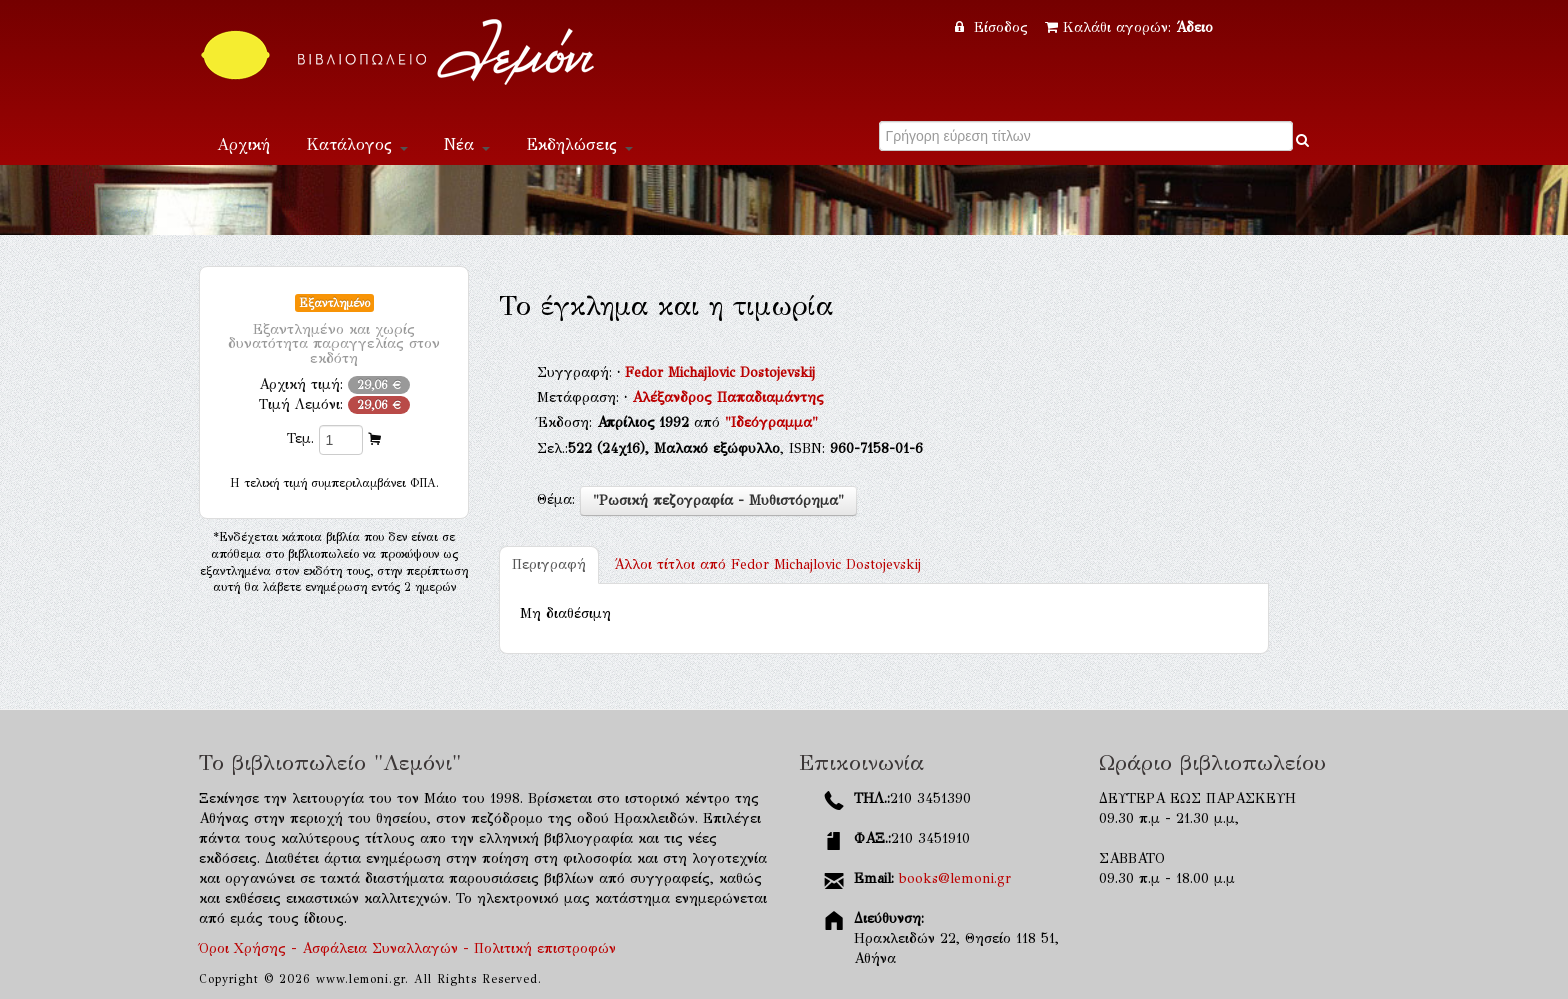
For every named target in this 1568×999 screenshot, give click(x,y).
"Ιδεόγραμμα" (771, 422)
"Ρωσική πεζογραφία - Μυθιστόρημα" (718, 500)
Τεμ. (300, 438)
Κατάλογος (357, 144)
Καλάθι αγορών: (1129, 27)
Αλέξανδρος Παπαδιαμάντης (728, 397)
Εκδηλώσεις (579, 144)
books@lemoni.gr (955, 878)
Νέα (467, 144)
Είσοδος (994, 27)
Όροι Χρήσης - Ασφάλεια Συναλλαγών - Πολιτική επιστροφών (407, 948)
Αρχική (243, 144)
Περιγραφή (549, 564)
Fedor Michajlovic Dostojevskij (720, 372)
